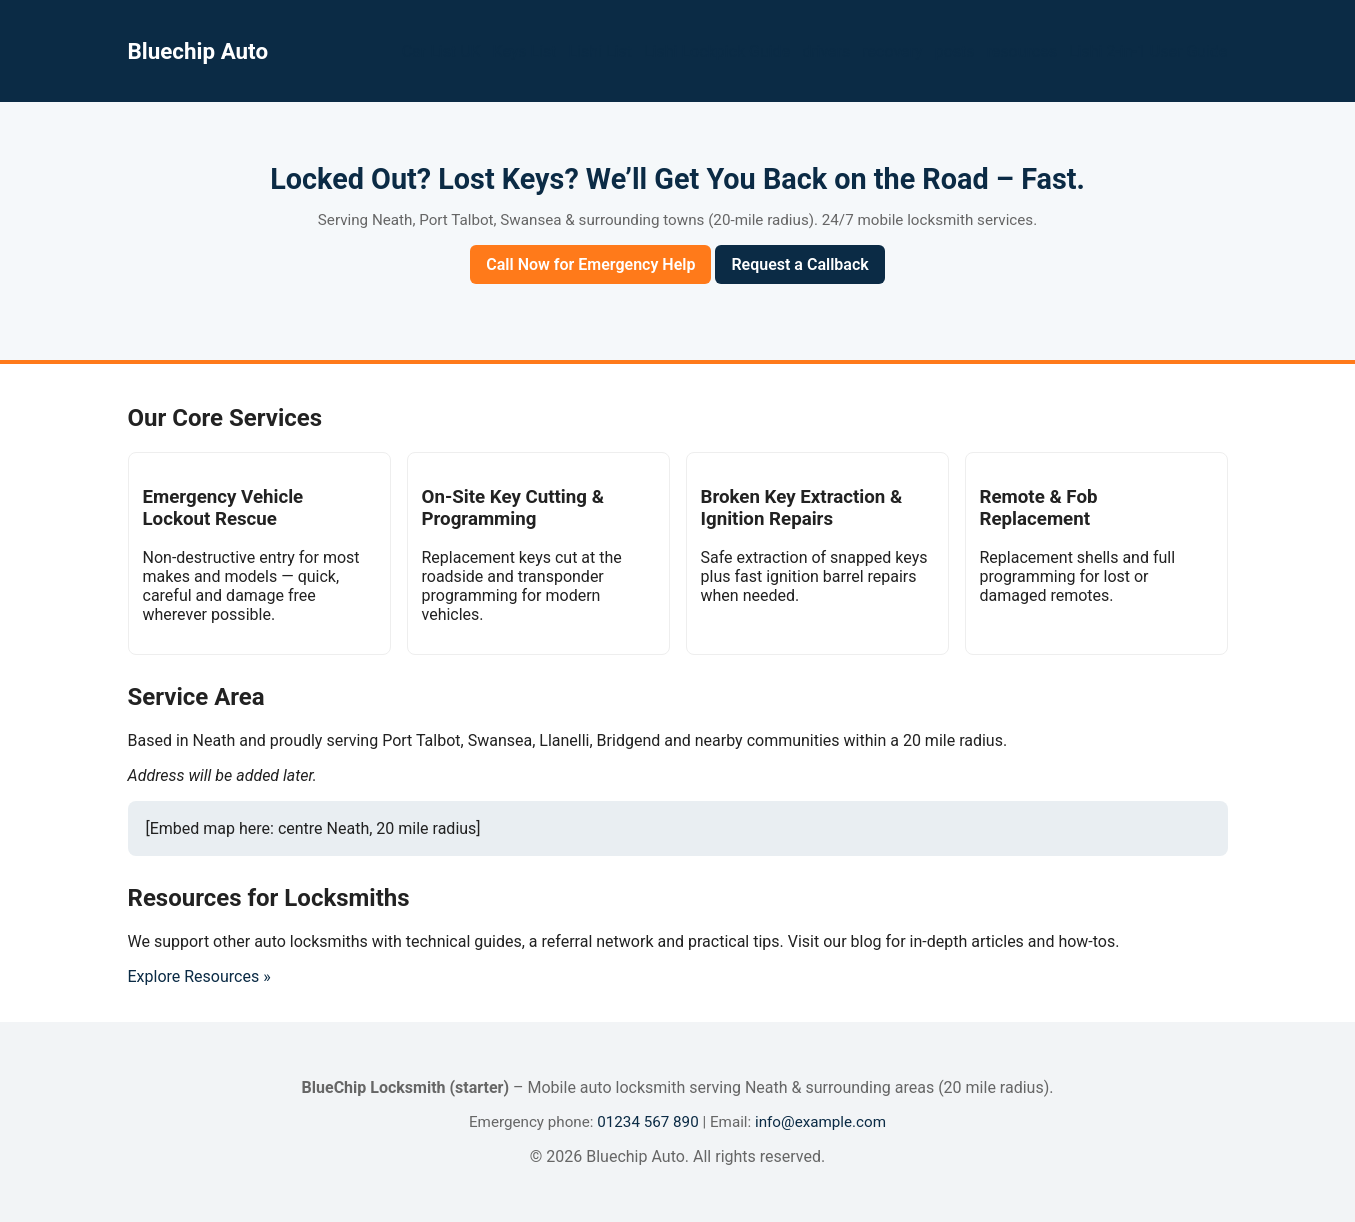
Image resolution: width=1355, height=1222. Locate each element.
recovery (892, 51)
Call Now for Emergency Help (590, 264)
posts (955, 51)
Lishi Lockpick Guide (717, 51)
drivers (826, 51)
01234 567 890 (647, 1122)
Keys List (525, 51)
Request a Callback (799, 264)
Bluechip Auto (198, 51)
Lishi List (600, 51)
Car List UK (441, 51)
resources (1022, 51)
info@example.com (820, 1122)
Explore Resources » (199, 976)
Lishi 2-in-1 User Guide (1148, 51)
